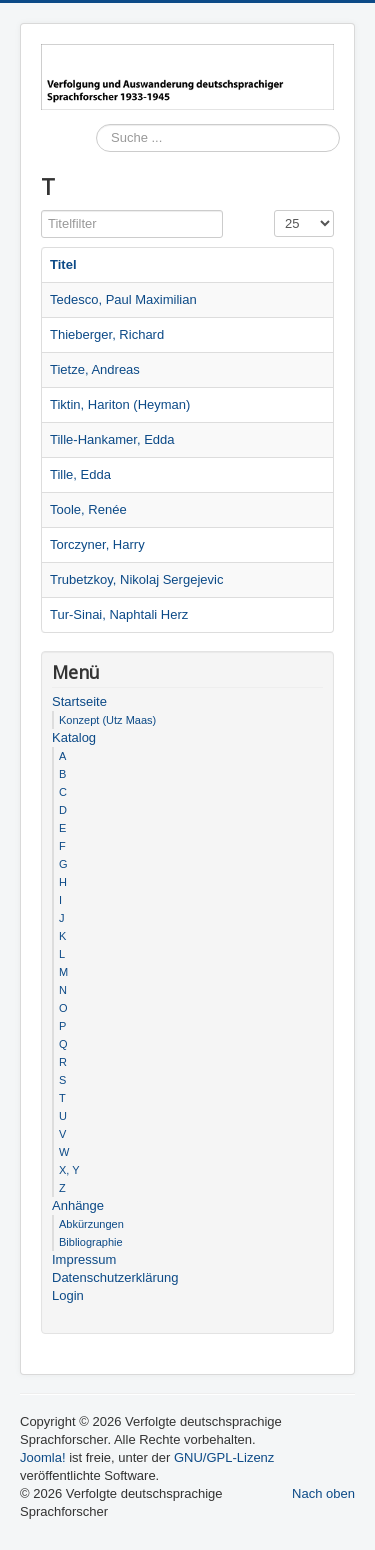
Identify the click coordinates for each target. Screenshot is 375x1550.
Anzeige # (274, 210)
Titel (63, 264)
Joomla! (43, 1457)
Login (68, 1295)
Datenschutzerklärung (115, 1277)
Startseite (79, 701)
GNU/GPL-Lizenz (224, 1457)
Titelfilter (41, 210)
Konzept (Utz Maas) (107, 720)
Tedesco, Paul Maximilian (123, 299)
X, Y (69, 1170)
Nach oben (323, 1493)
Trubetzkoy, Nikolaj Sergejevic (136, 579)
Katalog (74, 737)
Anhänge (78, 1205)
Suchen (96, 166)
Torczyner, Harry (97, 544)
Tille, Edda (80, 474)
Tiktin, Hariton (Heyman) (120, 404)
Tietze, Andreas (95, 369)
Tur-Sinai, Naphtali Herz (119, 614)
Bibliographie (91, 1242)
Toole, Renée (88, 509)
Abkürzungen (91, 1224)
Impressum (84, 1259)
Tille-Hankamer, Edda (112, 439)
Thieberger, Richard (107, 334)
